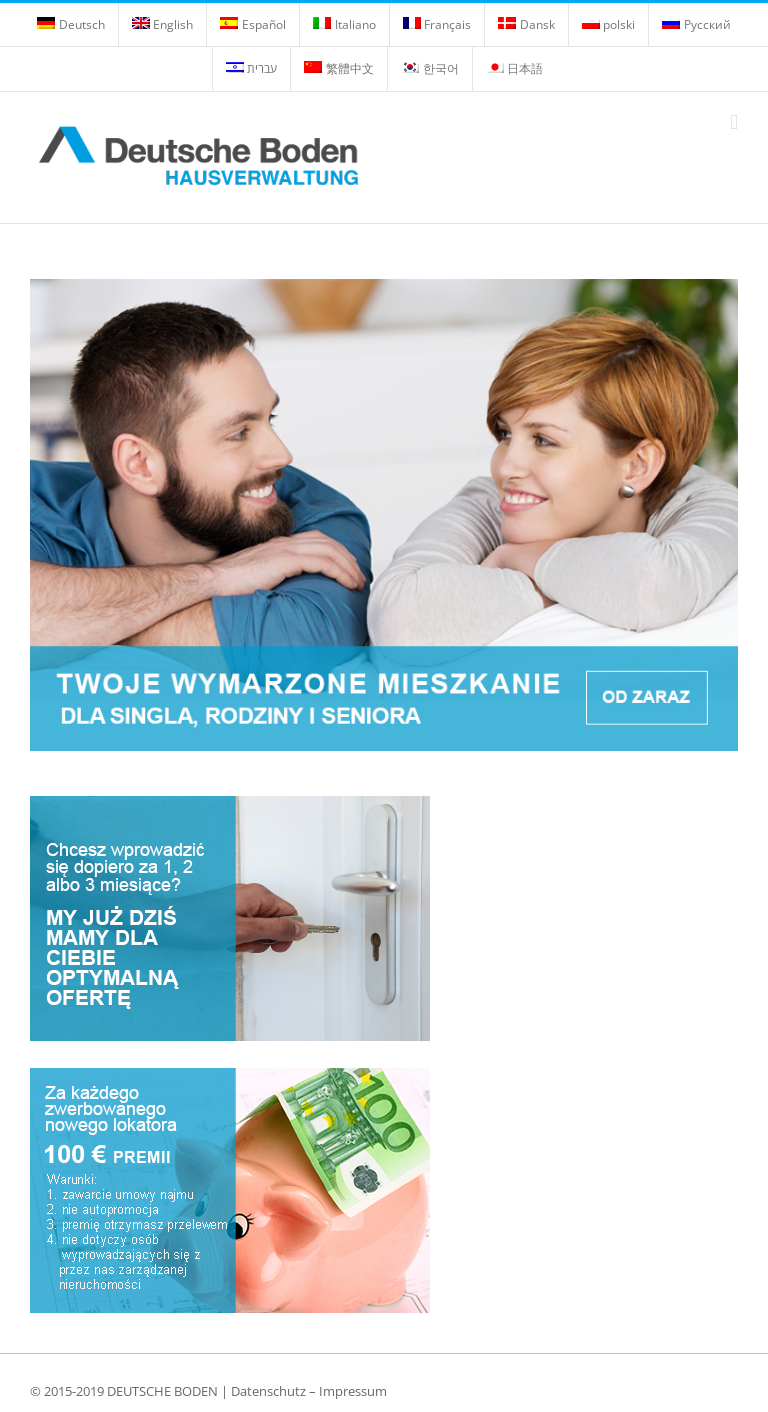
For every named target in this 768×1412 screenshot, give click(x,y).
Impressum (353, 1391)
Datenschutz (268, 1391)
